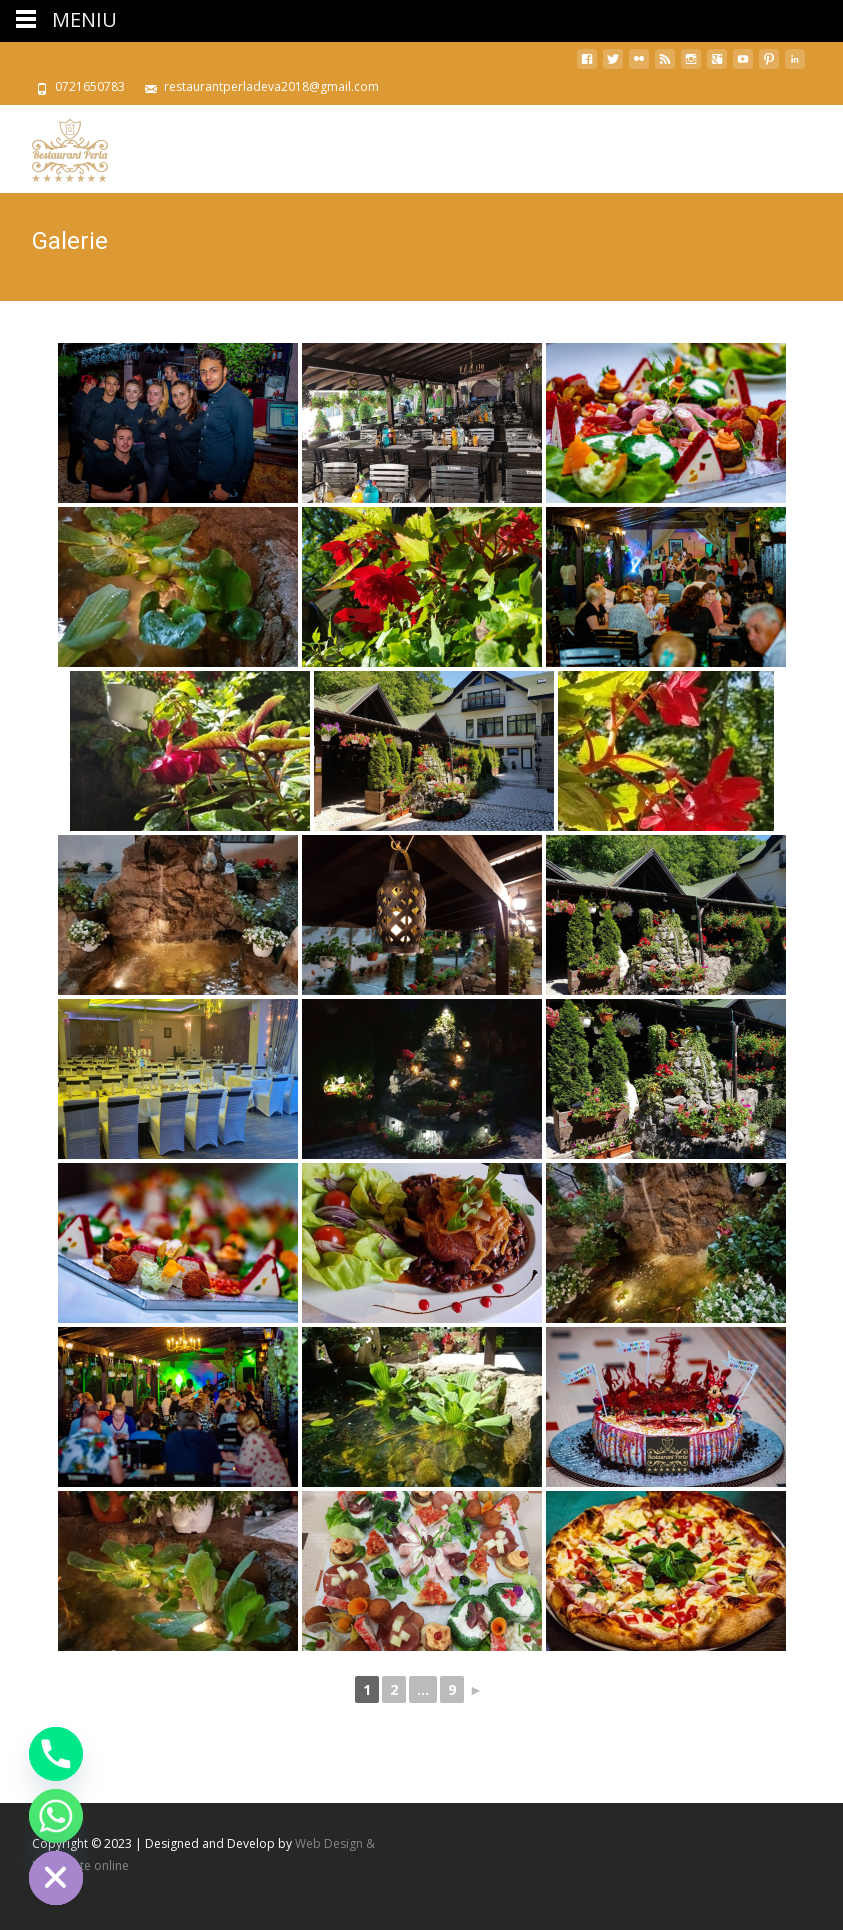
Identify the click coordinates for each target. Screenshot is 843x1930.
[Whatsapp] (56, 1816)
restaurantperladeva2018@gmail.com (271, 86)
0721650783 (90, 86)
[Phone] (56, 1754)
